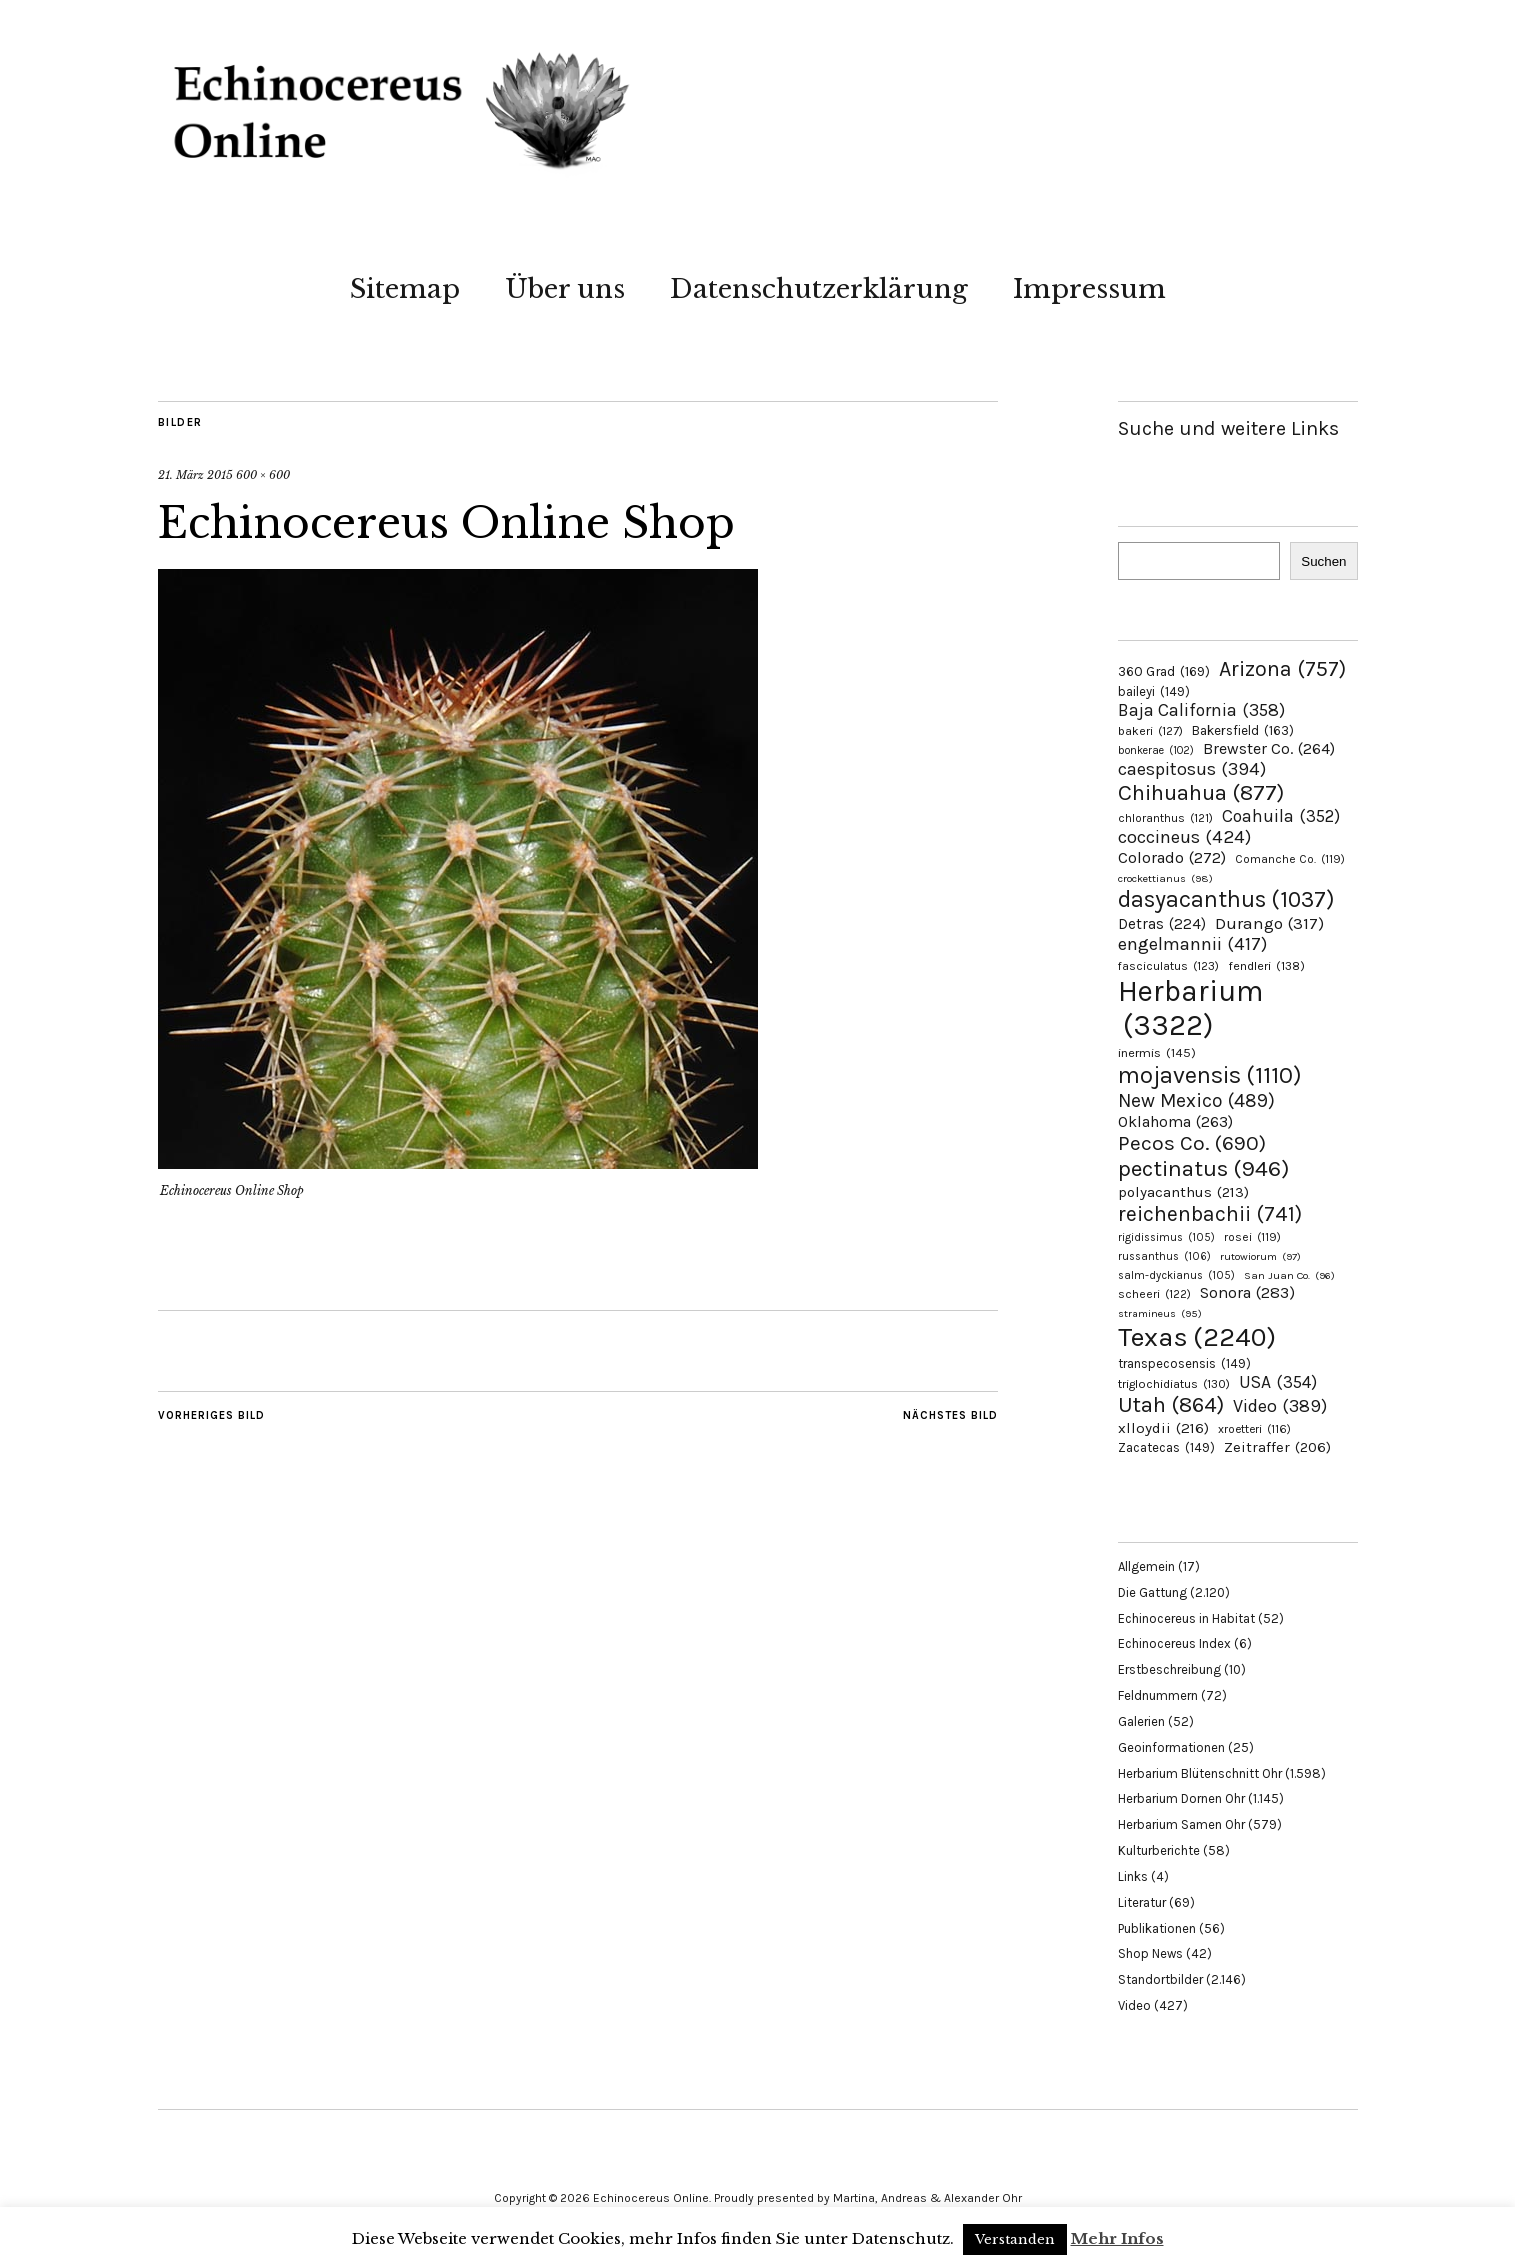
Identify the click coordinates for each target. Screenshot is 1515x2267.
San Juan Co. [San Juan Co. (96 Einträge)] (1289, 1275)
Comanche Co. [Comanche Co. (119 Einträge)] (1290, 859)
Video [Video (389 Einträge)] (1280, 1406)
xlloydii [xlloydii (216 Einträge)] (1163, 1428)
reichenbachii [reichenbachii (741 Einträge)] (1210, 1213)
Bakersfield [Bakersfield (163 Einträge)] (1243, 730)
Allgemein (1146, 1566)
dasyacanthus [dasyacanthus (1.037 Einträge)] (1226, 899)
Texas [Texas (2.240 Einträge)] (1197, 1337)
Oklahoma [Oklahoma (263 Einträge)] (1175, 1121)
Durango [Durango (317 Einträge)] (1269, 923)
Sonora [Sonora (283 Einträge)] (1247, 1292)
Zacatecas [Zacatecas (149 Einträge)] (1166, 1447)
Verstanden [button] (1015, 2239)
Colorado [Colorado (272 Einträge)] (1172, 857)
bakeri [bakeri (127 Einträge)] (1150, 731)
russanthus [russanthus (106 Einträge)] (1164, 1256)
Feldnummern (1158, 1695)
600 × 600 (263, 475)
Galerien (1141, 1721)
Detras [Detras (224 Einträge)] (1162, 924)
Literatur (1142, 1902)
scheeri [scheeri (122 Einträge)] (1154, 1294)
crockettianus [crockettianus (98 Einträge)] (1165, 878)
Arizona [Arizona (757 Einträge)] (1282, 668)
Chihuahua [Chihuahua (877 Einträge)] (1201, 793)
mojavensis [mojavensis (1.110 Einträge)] (1210, 1075)
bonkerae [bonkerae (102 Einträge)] (1156, 750)
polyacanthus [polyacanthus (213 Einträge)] (1183, 1192)
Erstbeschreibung (1169, 1669)
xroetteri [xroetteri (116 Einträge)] (1254, 1429)
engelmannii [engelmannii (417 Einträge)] (1192, 944)
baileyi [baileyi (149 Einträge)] (1154, 691)
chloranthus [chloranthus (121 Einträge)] (1165, 818)
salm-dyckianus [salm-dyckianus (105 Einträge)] (1176, 1275)
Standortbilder (1160, 1979)
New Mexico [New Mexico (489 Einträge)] (1196, 1100)
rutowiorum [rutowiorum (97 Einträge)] (1260, 1256)
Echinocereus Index (1174, 1643)
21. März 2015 (195, 475)
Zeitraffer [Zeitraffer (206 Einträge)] (1277, 1447)
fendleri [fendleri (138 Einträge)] (1266, 965)
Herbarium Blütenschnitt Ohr (1200, 1773)
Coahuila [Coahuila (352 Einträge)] (1281, 816)
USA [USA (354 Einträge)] (1278, 1382)
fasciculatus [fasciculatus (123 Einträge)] (1168, 966)
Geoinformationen (1171, 1747)
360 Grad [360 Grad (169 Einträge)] (1164, 671)
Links (1133, 1876)
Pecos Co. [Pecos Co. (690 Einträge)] (1192, 1143)
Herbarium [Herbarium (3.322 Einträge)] (1190, 1008)
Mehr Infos (1117, 2238)
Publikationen (1157, 1928)
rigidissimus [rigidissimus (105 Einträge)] (1166, 1237)
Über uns (565, 289)
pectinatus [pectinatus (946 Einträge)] (1203, 1168)
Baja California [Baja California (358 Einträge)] (1201, 710)
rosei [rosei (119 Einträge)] (1252, 1237)
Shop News (1150, 1953)
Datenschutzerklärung (819, 289)
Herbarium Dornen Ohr (1181, 1798)
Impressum (1089, 289)
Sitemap (405, 289)
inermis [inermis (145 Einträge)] (1157, 1052)
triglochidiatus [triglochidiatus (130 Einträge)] (1174, 1384)
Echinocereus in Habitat (1186, 1618)
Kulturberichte (1159, 1850)
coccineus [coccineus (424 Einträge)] (1184, 837)
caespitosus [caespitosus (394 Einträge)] (1192, 769)
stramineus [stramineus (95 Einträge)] (1160, 1313)
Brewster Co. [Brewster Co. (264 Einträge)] (1269, 748)
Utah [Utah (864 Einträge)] (1171, 1405)
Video (1134, 2005)
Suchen (1323, 561)
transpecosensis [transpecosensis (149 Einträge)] (1184, 1363)
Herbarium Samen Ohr (1181, 1824)
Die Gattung (1152, 1592)
